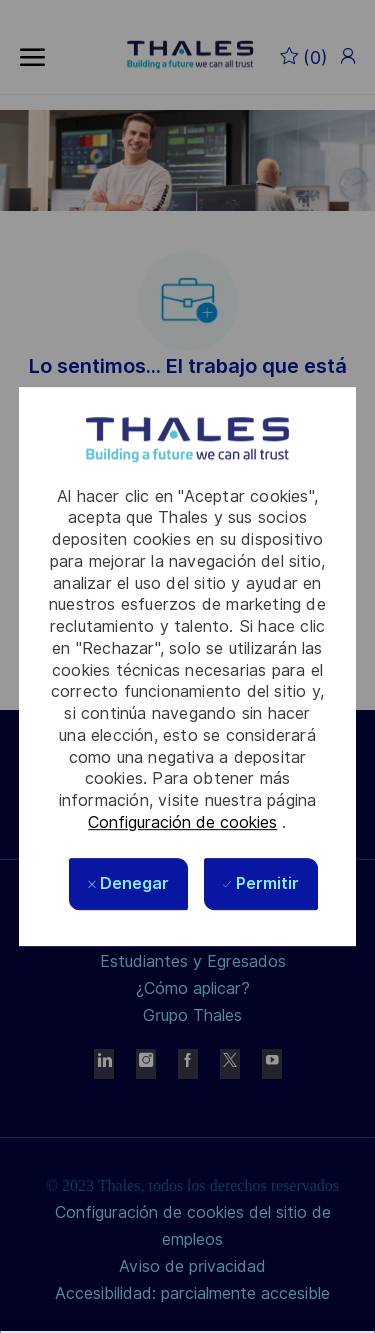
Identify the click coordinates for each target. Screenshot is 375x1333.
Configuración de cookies (182, 822)
